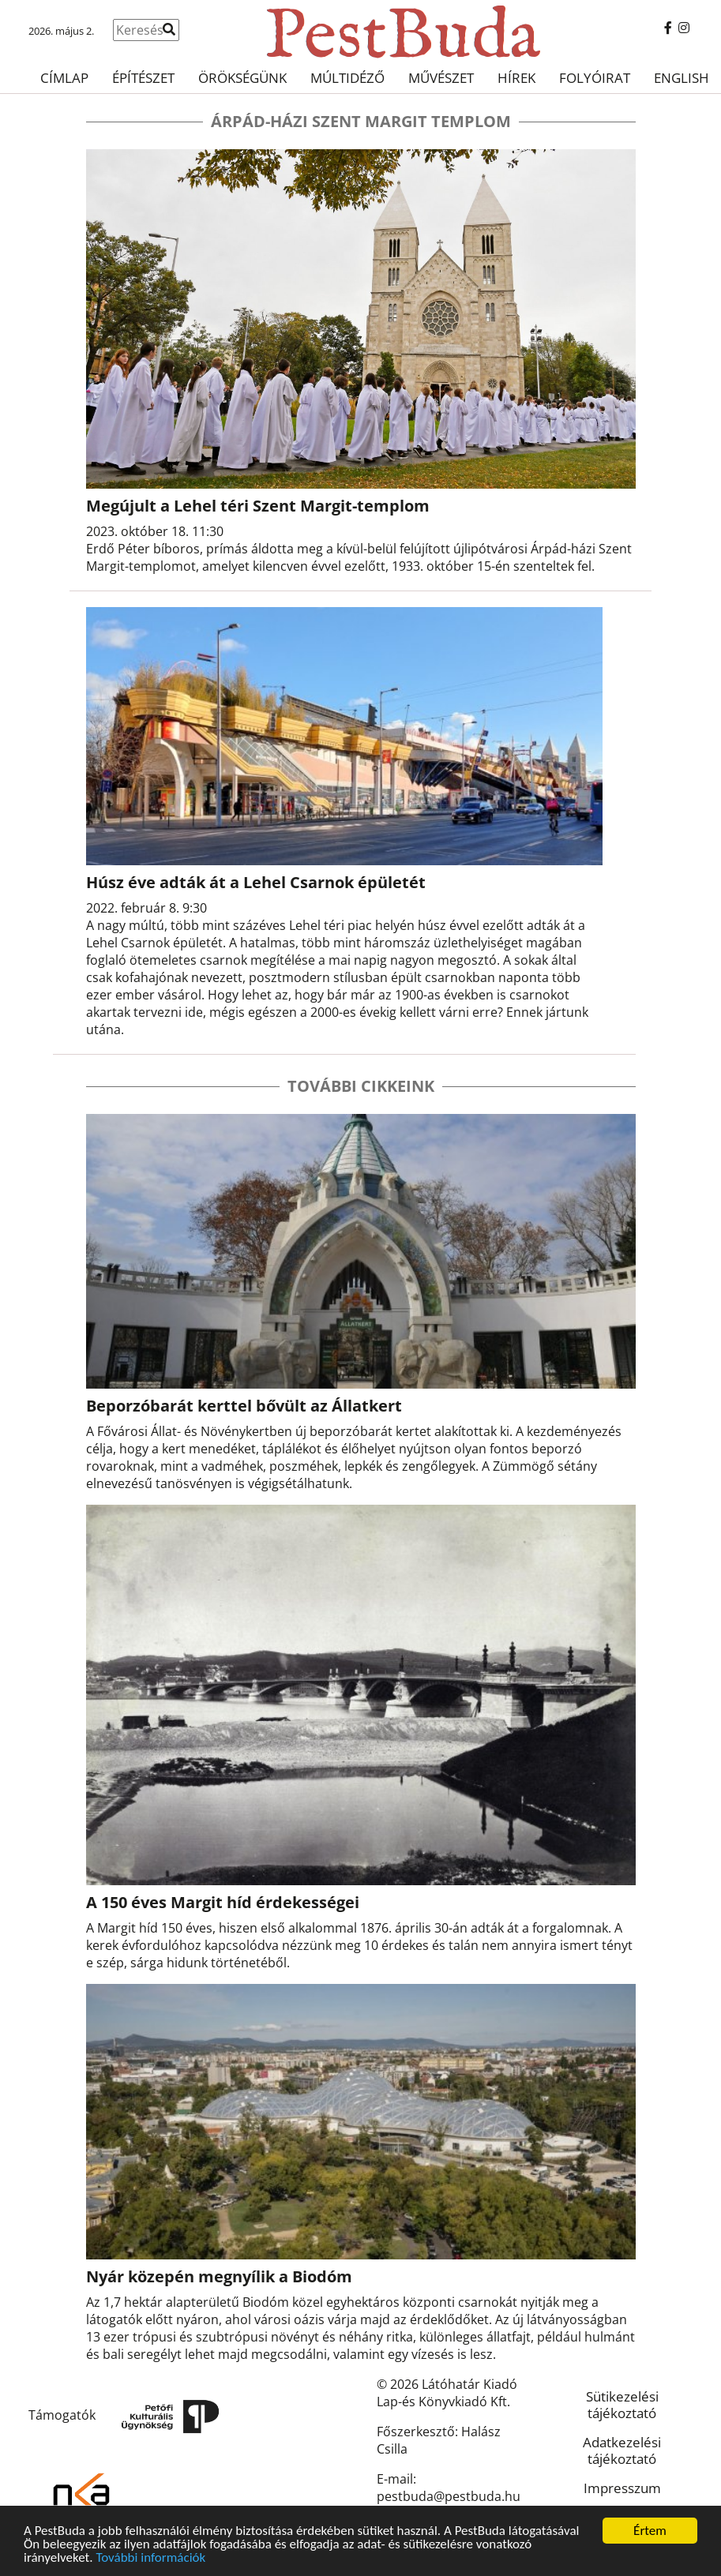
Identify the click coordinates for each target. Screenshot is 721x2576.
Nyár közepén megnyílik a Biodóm (219, 2276)
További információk (150, 2558)
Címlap (64, 78)
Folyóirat (594, 78)
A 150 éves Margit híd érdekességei (222, 1902)
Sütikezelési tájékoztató (622, 2404)
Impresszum (622, 2488)
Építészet (143, 78)
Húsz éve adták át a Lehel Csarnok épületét (256, 882)
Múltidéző (347, 78)
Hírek (516, 78)
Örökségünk (242, 78)
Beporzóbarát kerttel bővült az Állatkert (244, 1405)
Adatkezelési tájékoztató (622, 2450)
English (681, 78)
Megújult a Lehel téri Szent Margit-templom (258, 505)
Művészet (441, 78)
